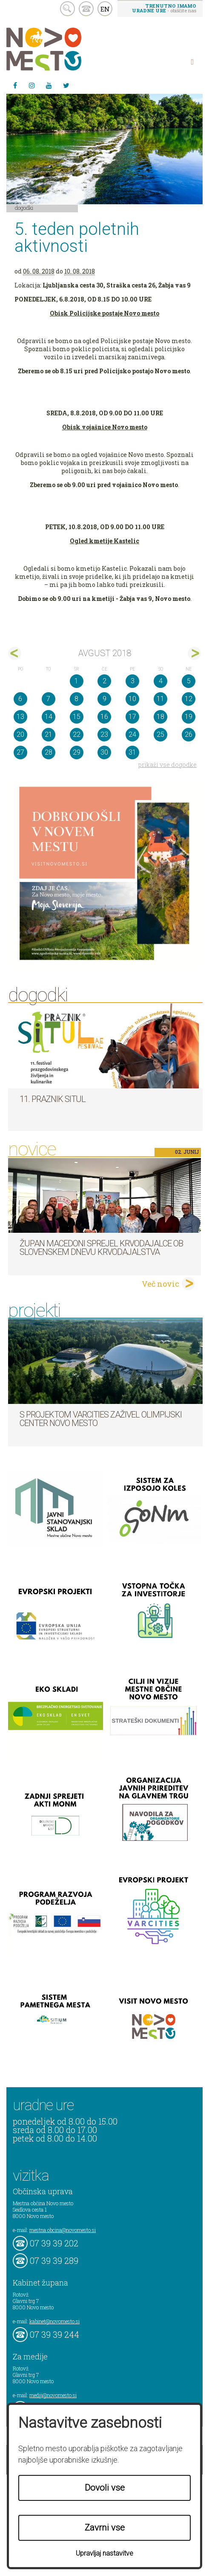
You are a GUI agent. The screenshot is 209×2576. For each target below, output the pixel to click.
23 (104, 734)
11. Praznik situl (53, 1099)
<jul (14, 653)
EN (105, 9)
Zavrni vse (105, 2527)
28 (48, 752)
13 (20, 717)
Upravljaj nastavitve (104, 2553)
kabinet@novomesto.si (54, 2321)
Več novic (160, 1284)
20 (20, 734)
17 (132, 717)
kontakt (86, 8)
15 (76, 717)
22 (76, 734)
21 (48, 734)
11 (160, 699)
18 (160, 717)
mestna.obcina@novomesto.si (62, 2230)
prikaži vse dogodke (167, 765)
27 (20, 752)
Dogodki (24, 207)
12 (188, 699)
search (67, 8)
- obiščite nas (164, 8)
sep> (194, 653)
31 (132, 752)
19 (188, 717)
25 (160, 734)
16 (104, 717)
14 (48, 717)
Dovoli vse (105, 2488)
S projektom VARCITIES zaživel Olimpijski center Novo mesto (101, 1418)
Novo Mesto (63, 49)
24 (132, 734)
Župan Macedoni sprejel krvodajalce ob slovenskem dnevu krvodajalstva (101, 1247)
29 (76, 752)
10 (132, 699)
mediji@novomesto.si (53, 2395)
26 (188, 734)
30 (104, 752)
